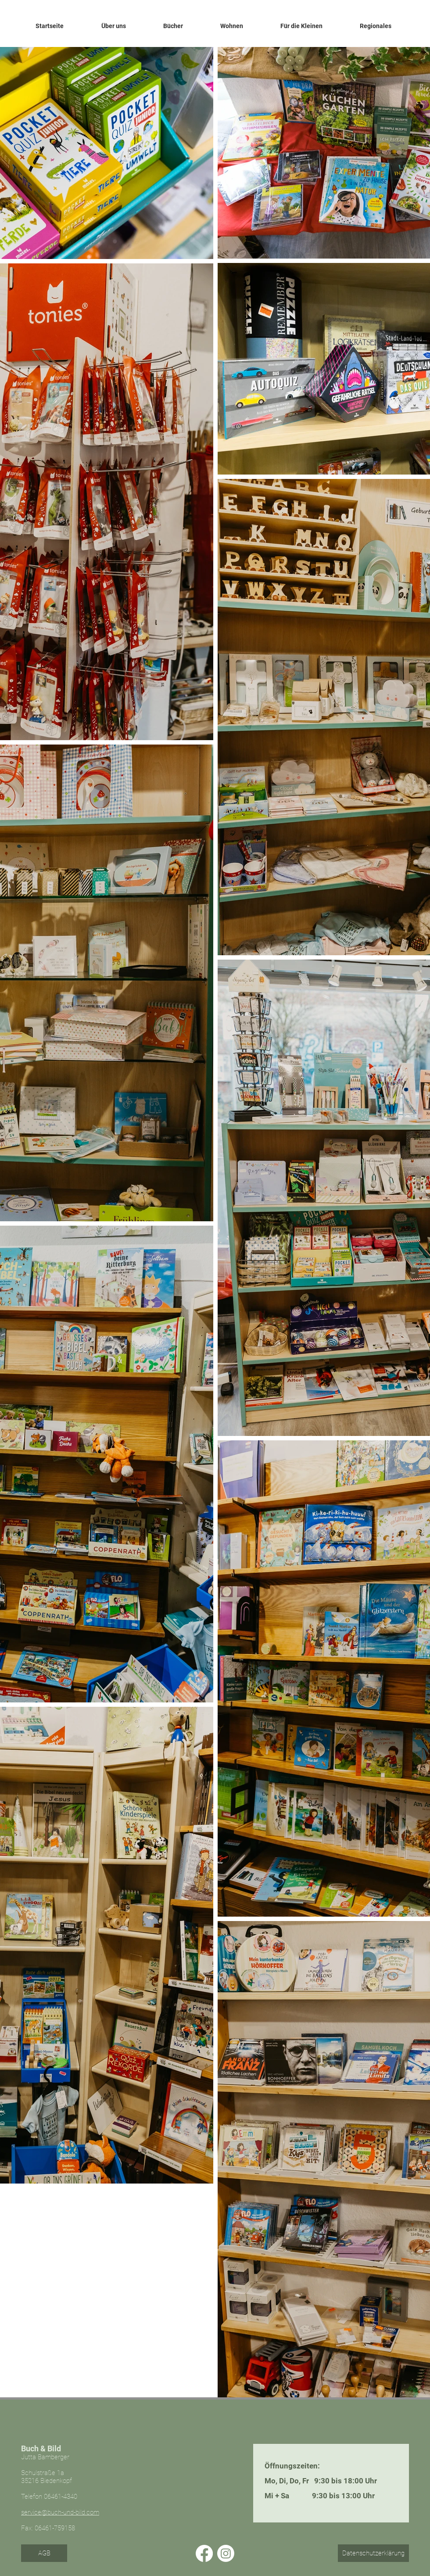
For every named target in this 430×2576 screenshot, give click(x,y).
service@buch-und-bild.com (60, 2512)
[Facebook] (204, 2553)
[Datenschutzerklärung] (373, 2553)
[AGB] (44, 2553)
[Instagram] (225, 2553)
